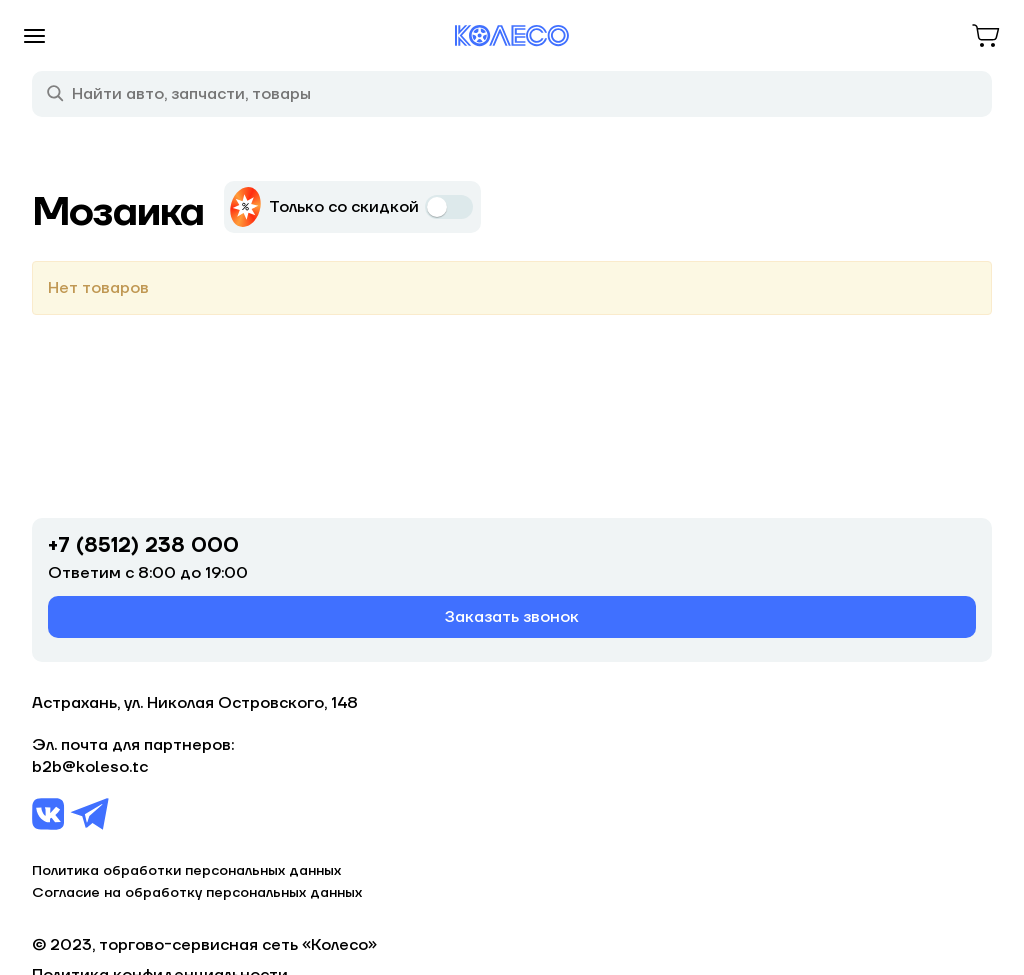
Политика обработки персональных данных (186, 871)
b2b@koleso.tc (90, 767)
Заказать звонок (512, 617)
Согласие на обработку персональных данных (197, 893)
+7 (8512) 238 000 (143, 546)
